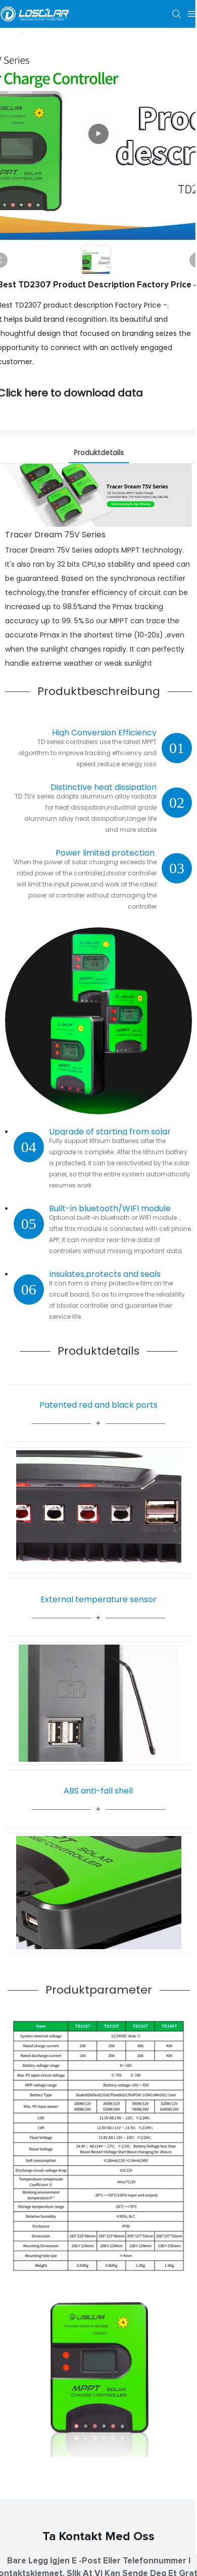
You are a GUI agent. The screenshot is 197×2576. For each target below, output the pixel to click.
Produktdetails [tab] (99, 453)
